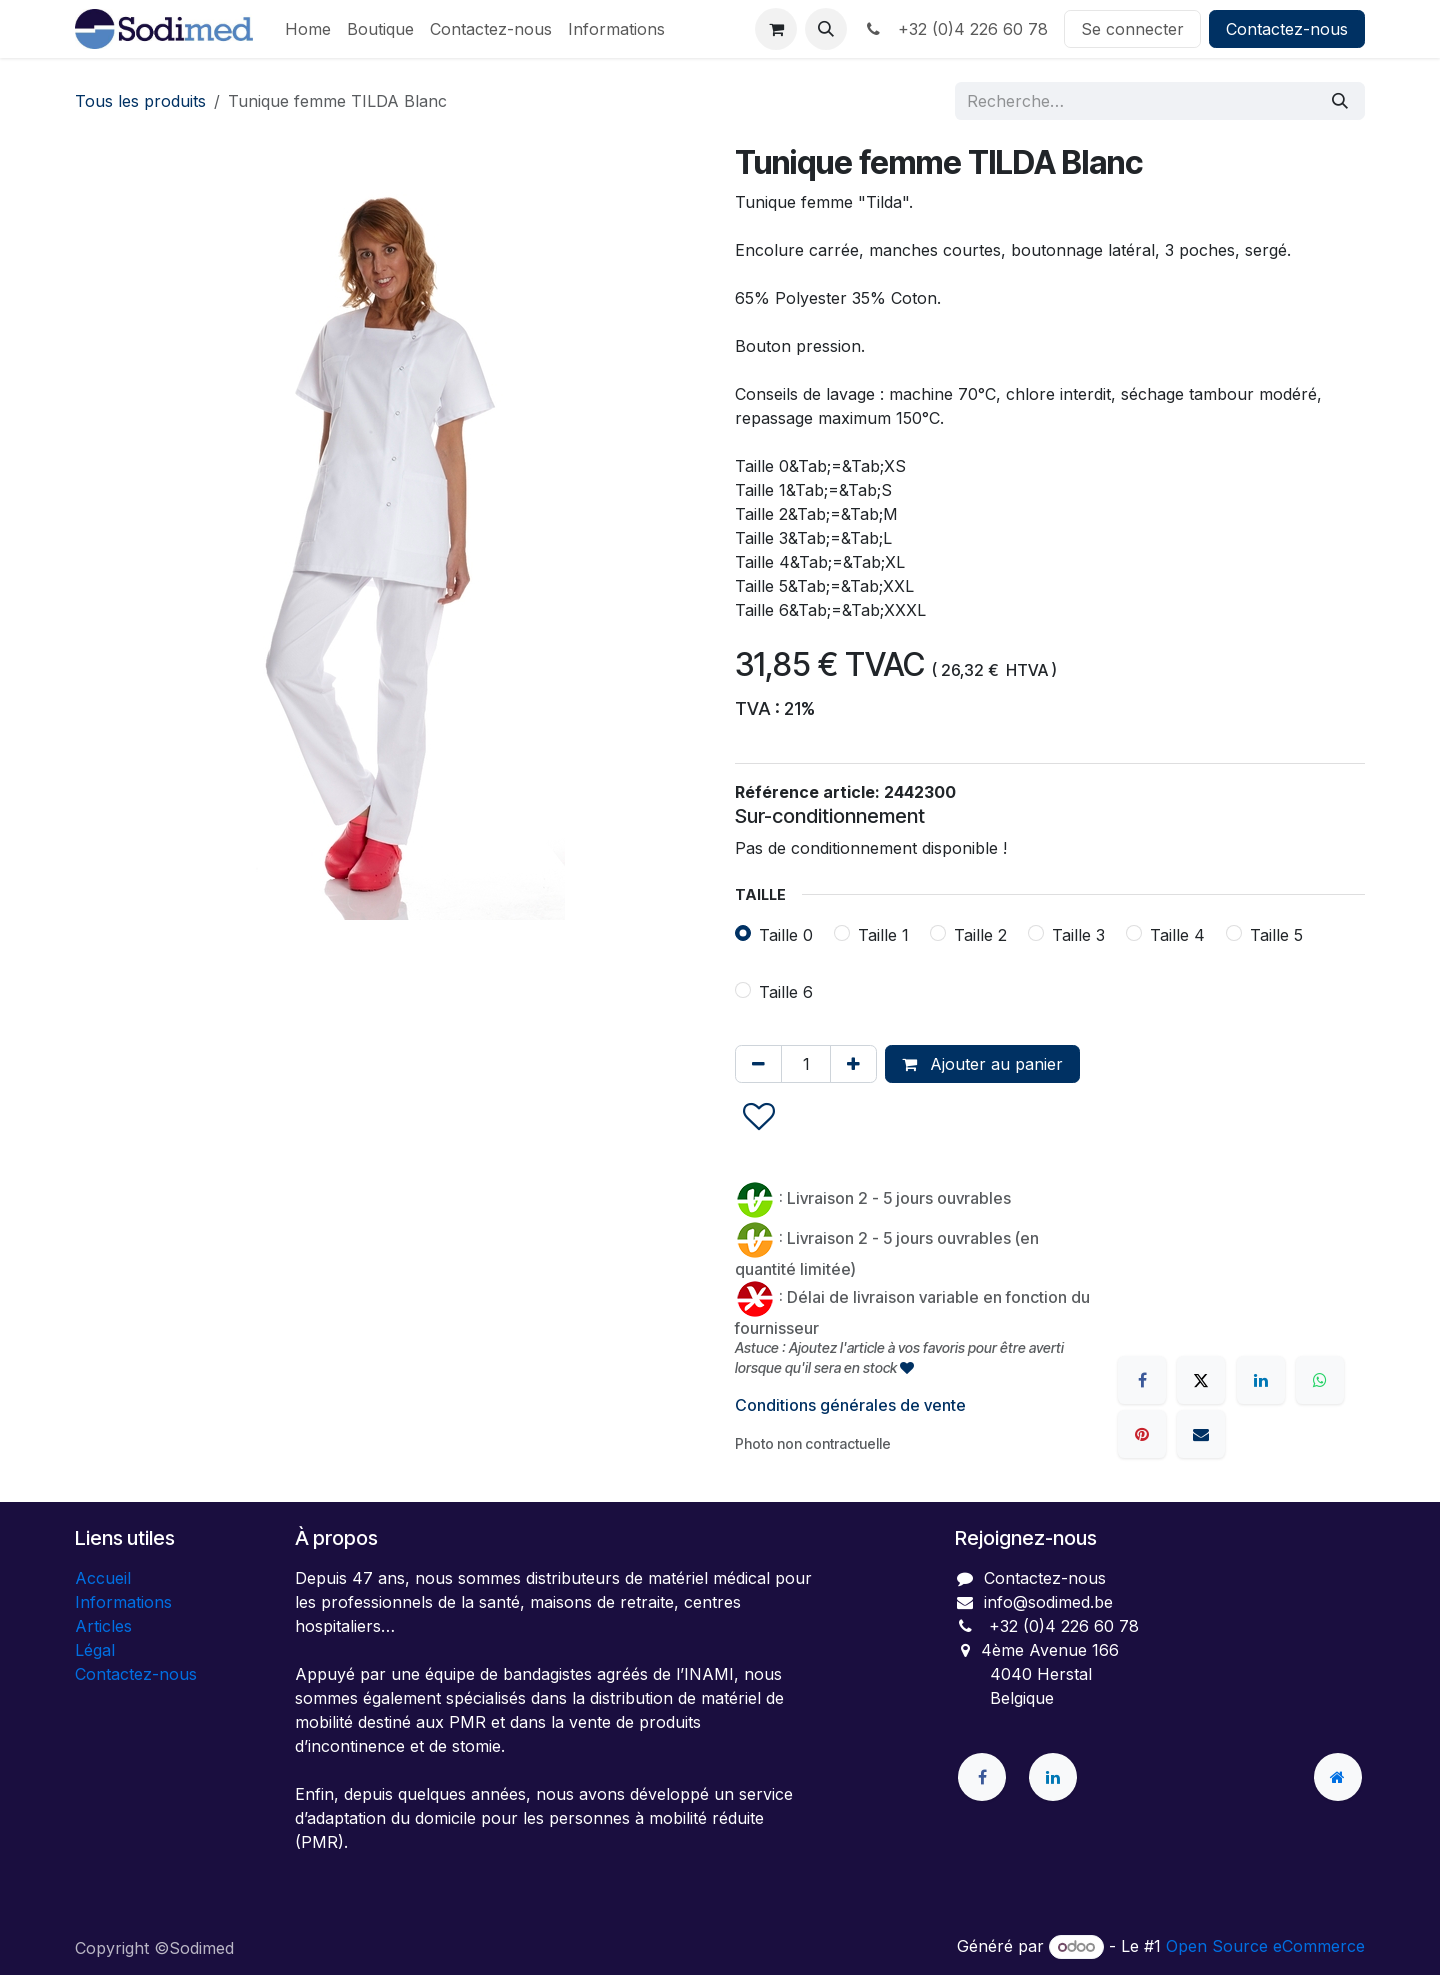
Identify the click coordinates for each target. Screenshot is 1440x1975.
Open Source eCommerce (1265, 1946)
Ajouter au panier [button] (982, 1064)
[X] (1201, 1380)
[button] (826, 29)
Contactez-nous (1287, 29)
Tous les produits (140, 101)
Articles (103, 1626)
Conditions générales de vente (850, 1405)
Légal (95, 1650)
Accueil (103, 1578)
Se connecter (1132, 29)
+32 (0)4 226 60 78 (955, 29)
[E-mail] (1201, 1434)
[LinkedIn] (1261, 1380)
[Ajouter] (853, 1064)
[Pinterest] (1142, 1434)
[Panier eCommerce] (776, 29)
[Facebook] (1142, 1380)
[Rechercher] (1340, 101)
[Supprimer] (758, 1064)
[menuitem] (308, 29)
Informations (123, 1602)
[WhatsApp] (1320, 1380)
